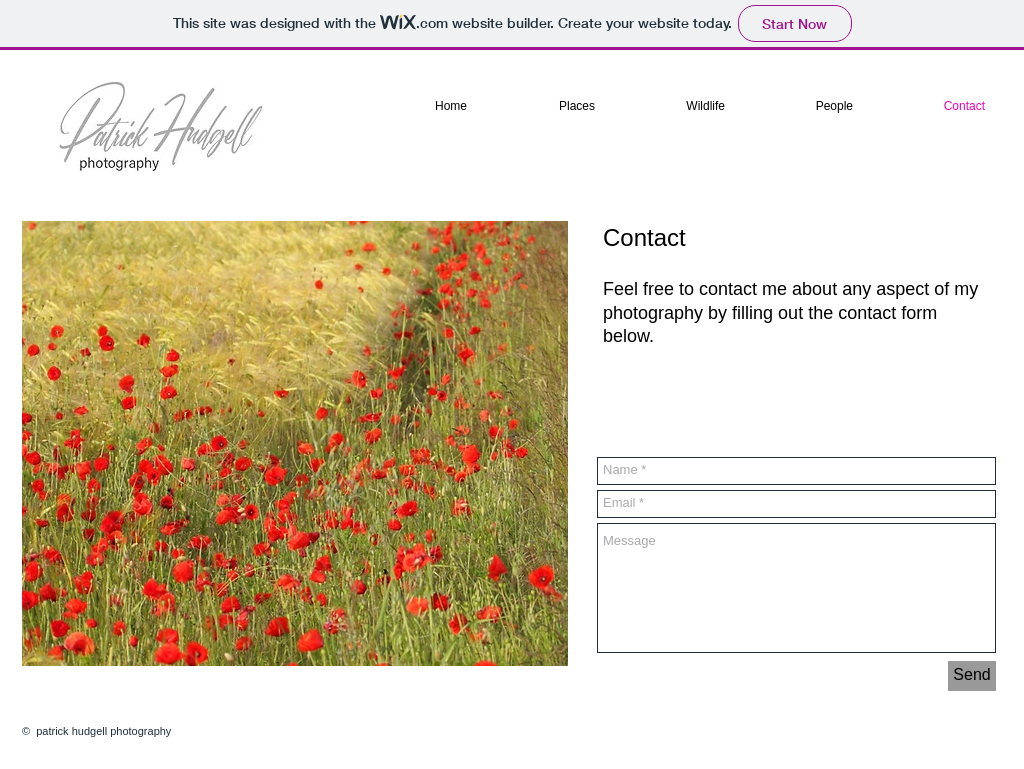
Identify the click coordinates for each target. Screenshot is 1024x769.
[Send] (972, 676)
